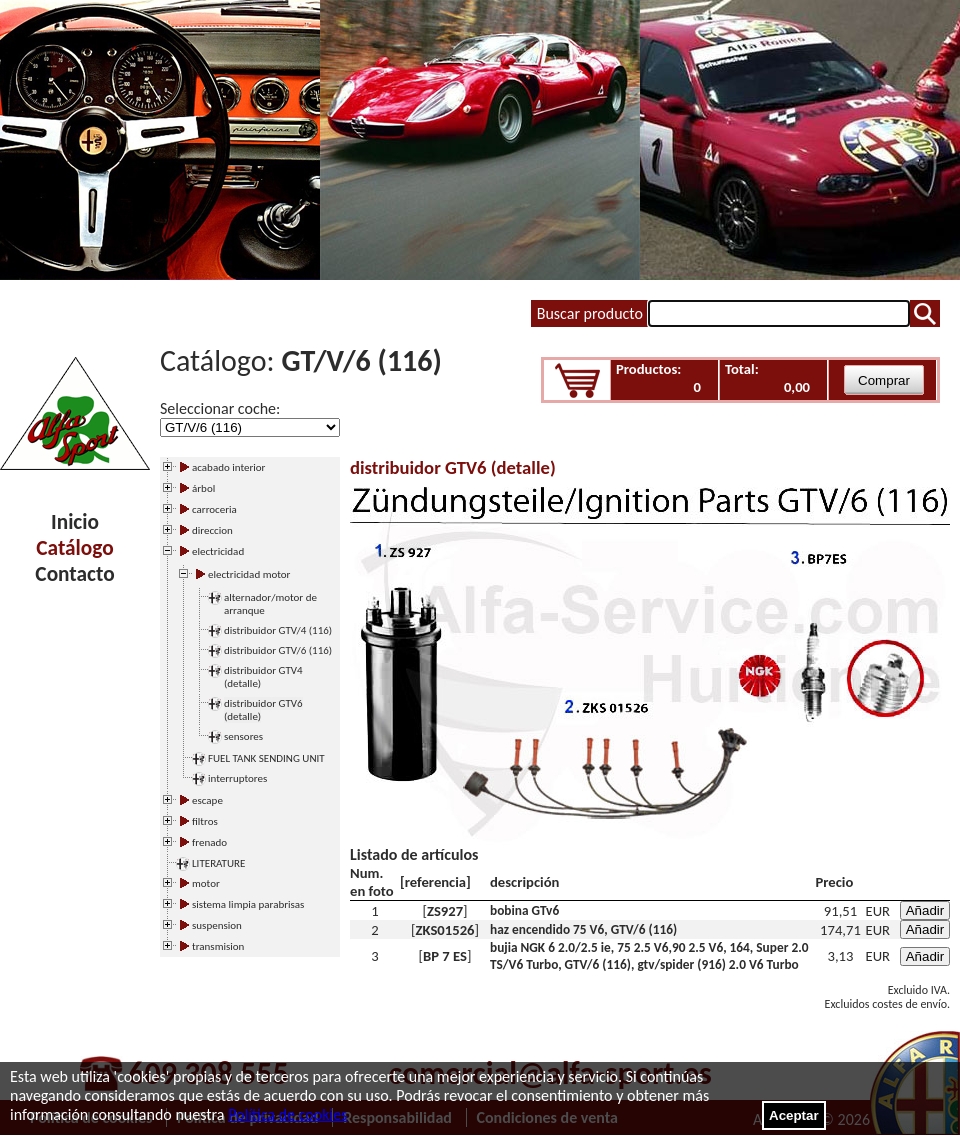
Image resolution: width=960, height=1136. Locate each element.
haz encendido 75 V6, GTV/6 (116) (583, 929)
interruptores (237, 778)
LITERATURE (218, 863)
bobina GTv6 (524, 910)
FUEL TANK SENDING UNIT (266, 758)
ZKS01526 (445, 930)
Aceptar (794, 1115)
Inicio (75, 522)
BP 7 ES (445, 956)
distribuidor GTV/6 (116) (278, 650)
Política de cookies (287, 1114)
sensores (243, 736)
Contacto (74, 574)
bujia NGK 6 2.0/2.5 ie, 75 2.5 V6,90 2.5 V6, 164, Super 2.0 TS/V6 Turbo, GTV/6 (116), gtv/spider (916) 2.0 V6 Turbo (649, 956)
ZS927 (445, 911)
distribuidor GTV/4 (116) (278, 630)
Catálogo (74, 548)
